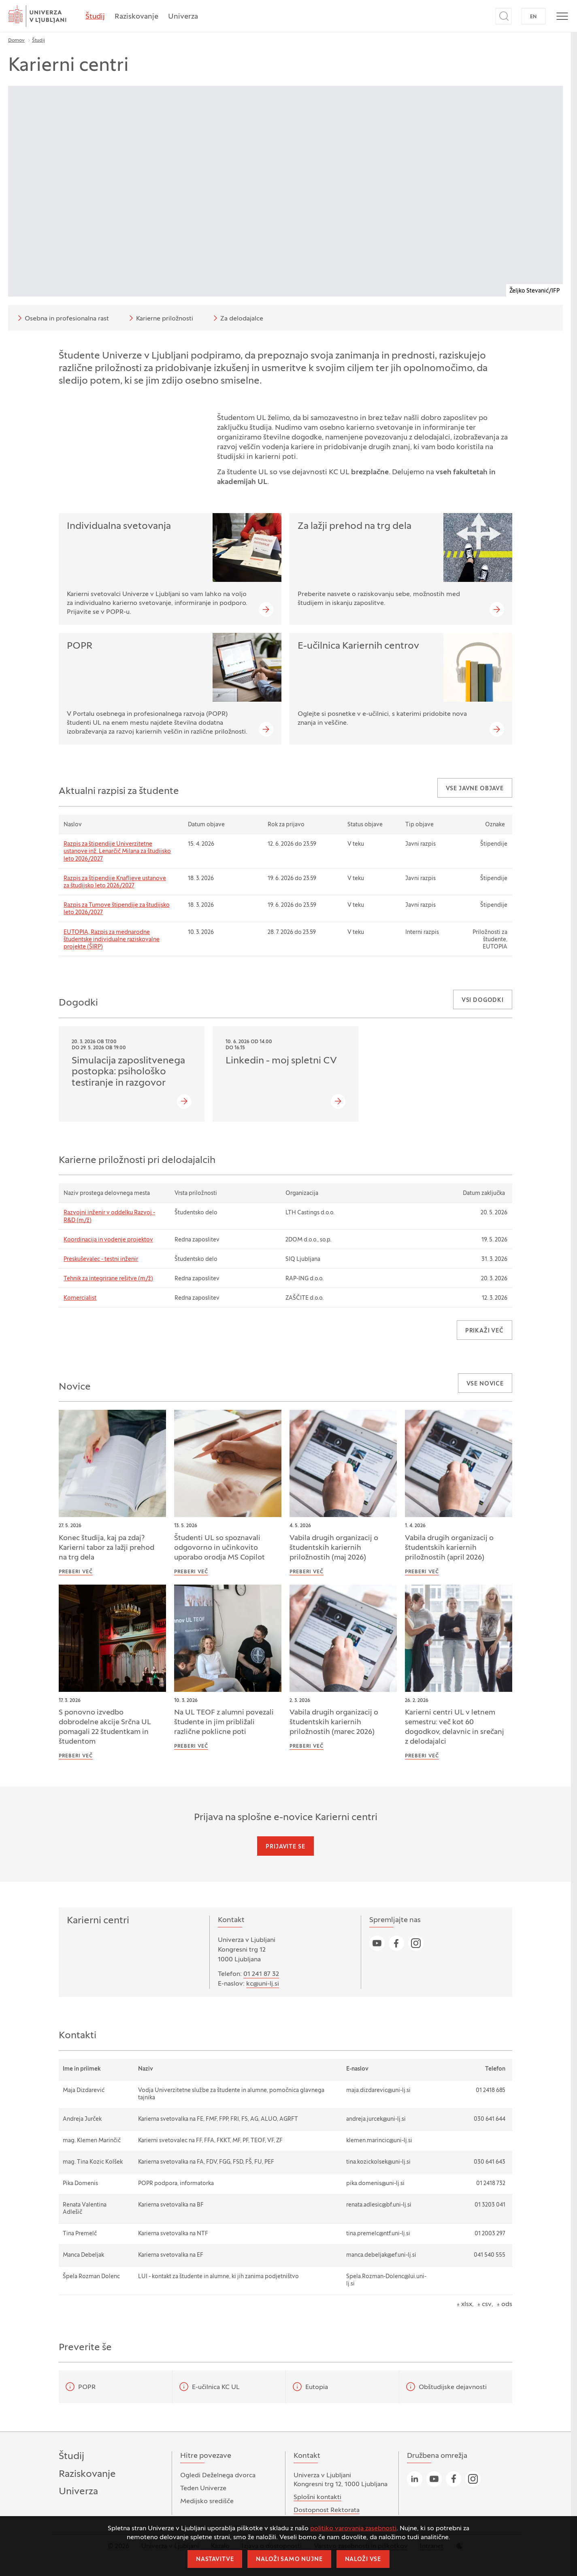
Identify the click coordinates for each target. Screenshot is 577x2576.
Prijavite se (285, 1847)
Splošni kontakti (317, 2497)
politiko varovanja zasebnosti (353, 2528)
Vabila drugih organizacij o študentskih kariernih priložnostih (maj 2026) (334, 1548)
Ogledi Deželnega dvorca (217, 2475)
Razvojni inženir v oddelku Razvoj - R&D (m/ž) (109, 1216)
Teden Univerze (203, 2488)
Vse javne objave (475, 788)
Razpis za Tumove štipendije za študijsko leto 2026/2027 (117, 909)
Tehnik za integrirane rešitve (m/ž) (108, 1279)
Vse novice (485, 1384)
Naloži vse (363, 2559)
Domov (16, 40)
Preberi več (76, 1572)
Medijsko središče (207, 2501)
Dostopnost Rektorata (327, 2510)
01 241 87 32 (261, 1974)
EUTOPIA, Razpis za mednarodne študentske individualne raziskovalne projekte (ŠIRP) (112, 940)
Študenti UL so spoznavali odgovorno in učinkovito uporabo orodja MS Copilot (219, 1548)
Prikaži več (484, 1331)
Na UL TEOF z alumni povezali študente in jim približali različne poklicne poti (224, 1722)
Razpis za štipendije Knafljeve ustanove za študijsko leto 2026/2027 (115, 882)
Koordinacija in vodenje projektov (108, 1240)
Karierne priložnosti (159, 318)
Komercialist (80, 1298)
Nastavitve (215, 2559)
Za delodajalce (237, 318)
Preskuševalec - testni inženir (101, 1259)
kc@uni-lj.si (262, 1984)
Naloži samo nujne (289, 2559)
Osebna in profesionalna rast (62, 318)
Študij (95, 16)
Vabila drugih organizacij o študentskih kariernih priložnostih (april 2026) (449, 1548)
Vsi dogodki (483, 1000)
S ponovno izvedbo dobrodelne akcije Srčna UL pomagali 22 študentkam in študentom (105, 1727)
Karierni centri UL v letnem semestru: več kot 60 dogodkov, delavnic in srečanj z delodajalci (454, 1727)
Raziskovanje (136, 16)
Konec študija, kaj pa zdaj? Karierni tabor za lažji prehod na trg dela (106, 1548)
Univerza (183, 16)
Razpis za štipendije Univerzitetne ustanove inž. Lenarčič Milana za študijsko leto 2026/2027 (117, 851)
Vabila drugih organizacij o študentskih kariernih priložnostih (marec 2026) (334, 1722)
